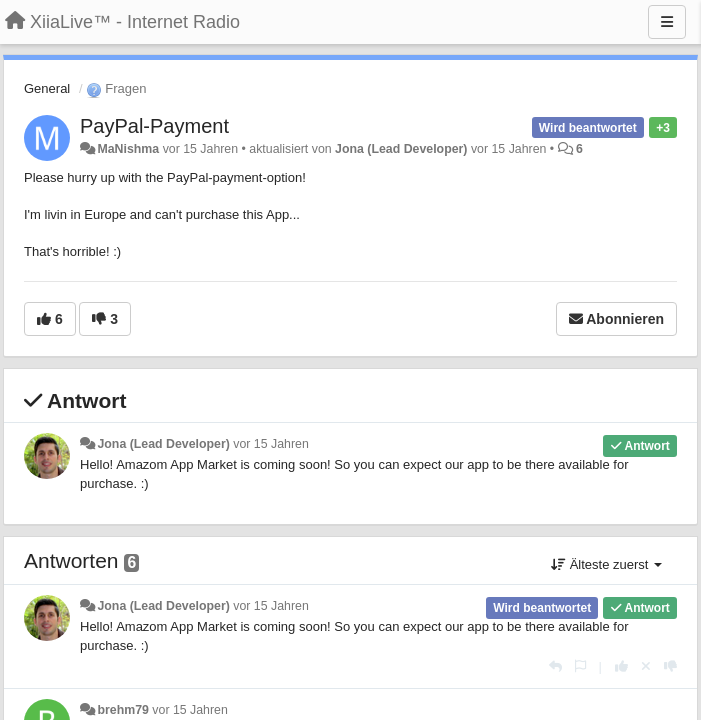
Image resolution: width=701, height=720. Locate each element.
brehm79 (122, 710)
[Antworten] (555, 666)
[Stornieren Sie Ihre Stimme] (646, 666)
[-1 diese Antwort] (670, 666)
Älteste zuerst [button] (606, 564)
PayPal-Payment (154, 126)
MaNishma (128, 149)
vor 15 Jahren (270, 444)
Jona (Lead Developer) (401, 149)
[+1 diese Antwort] (621, 666)
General (47, 88)
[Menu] (667, 22)
